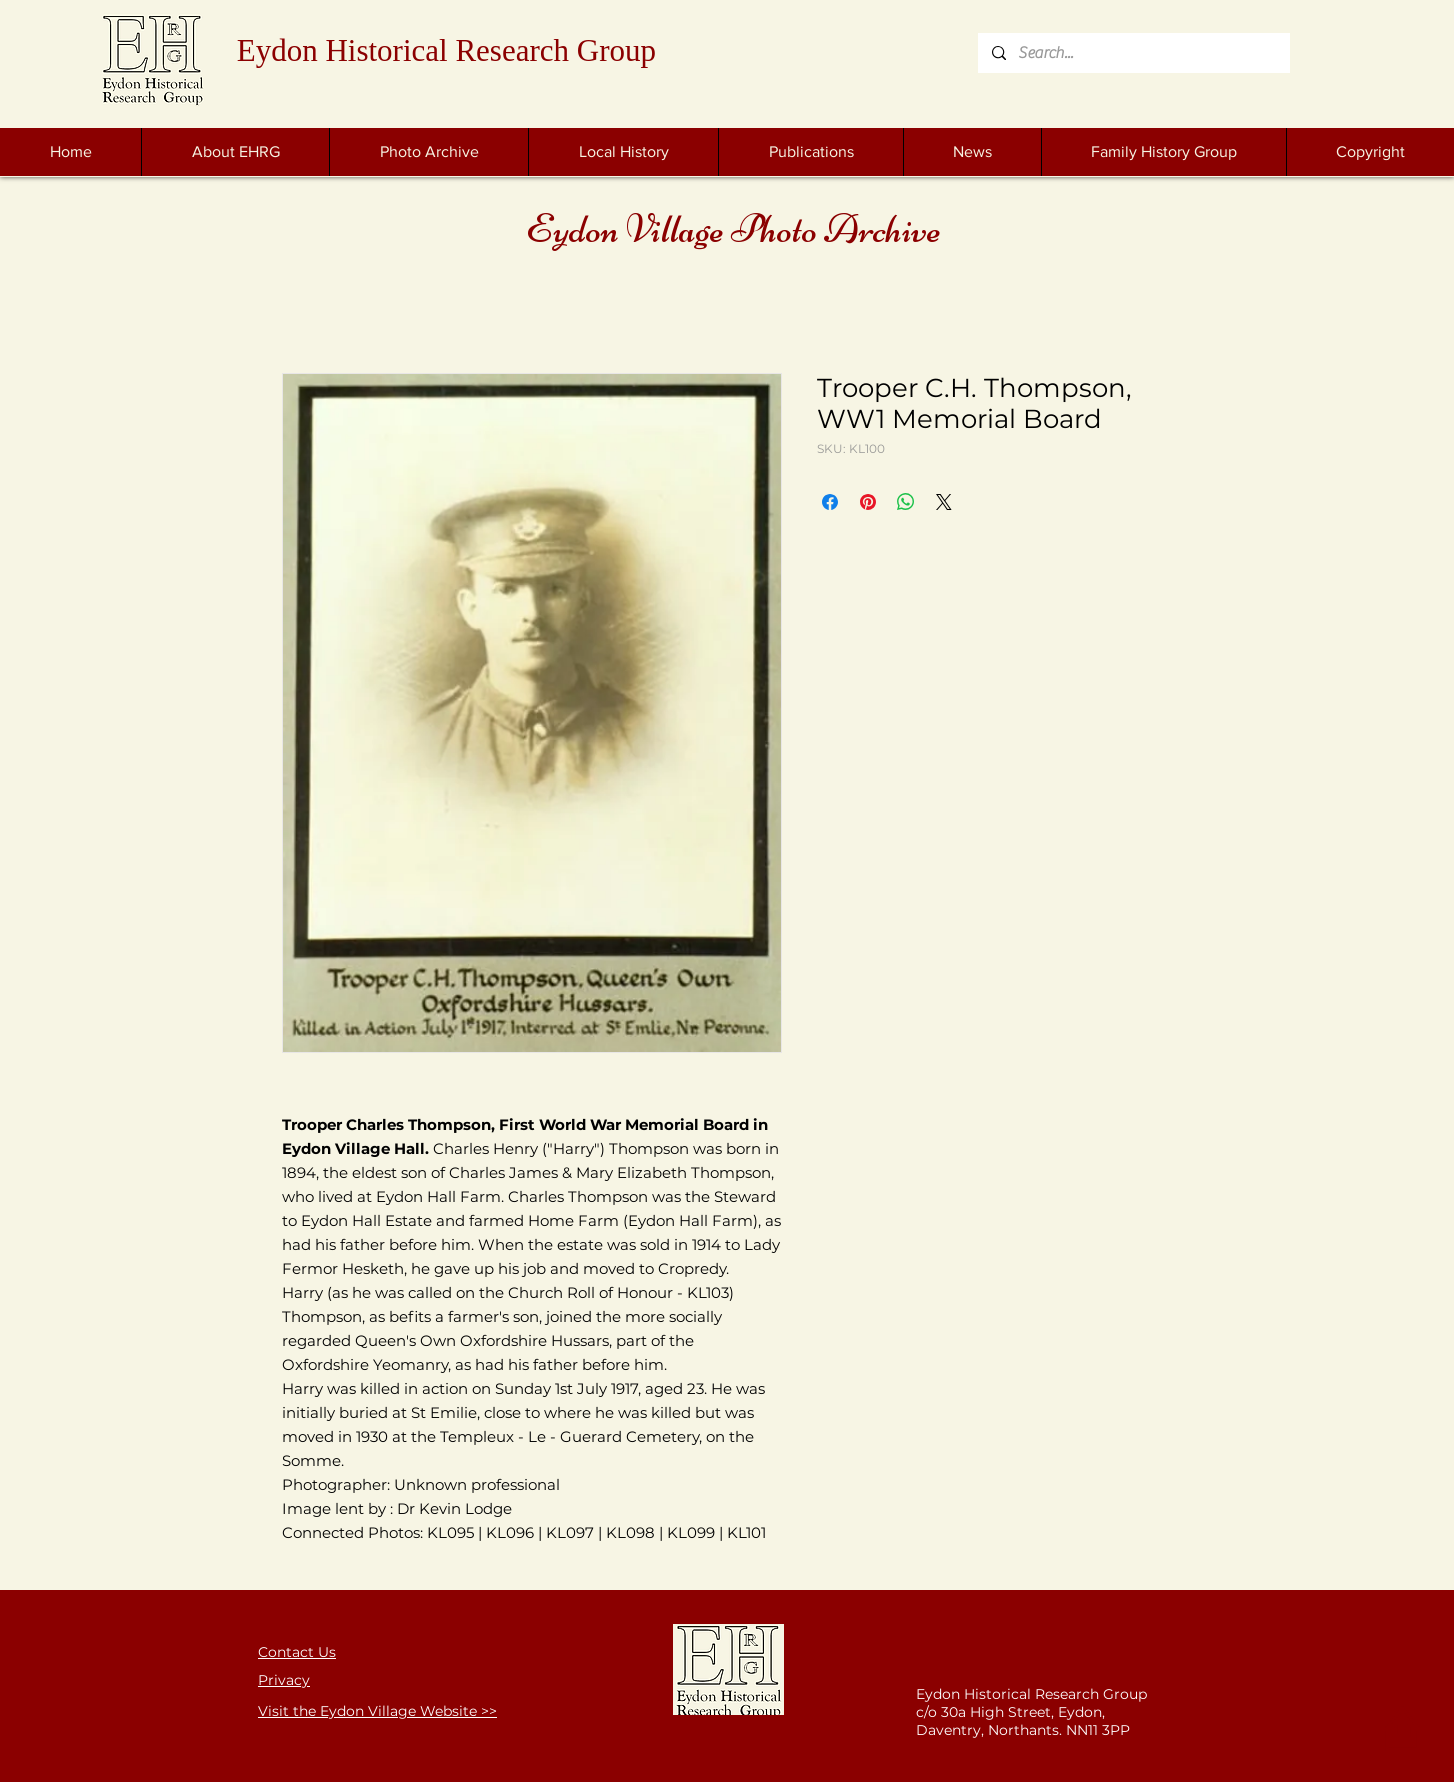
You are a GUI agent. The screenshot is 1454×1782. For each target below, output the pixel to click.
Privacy (284, 1680)
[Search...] (1133, 53)
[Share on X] (944, 502)
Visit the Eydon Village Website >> (377, 1711)
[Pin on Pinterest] (868, 502)
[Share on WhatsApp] (906, 502)
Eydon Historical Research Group (446, 50)
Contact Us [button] (297, 1652)
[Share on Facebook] (830, 502)
